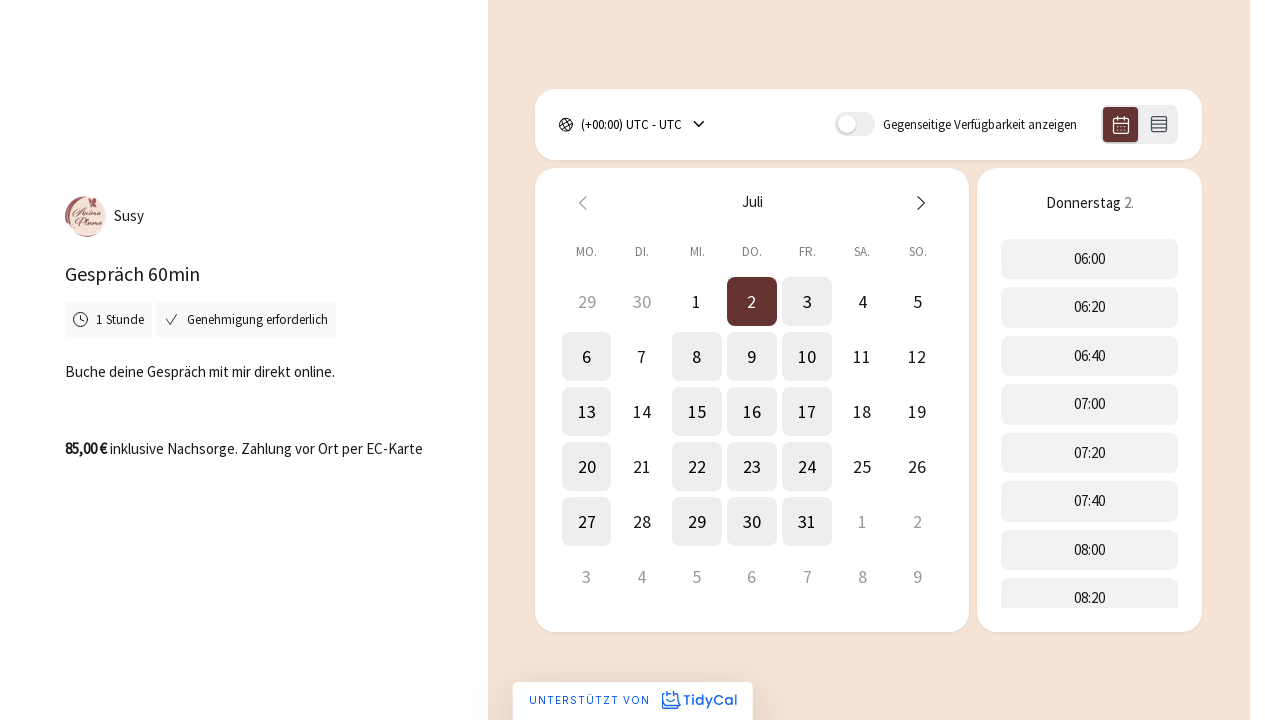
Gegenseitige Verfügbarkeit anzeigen (980, 124)
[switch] (855, 124)
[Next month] (917, 202)
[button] (752, 301)
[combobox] (582, 125)
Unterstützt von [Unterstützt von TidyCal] (632, 700)
